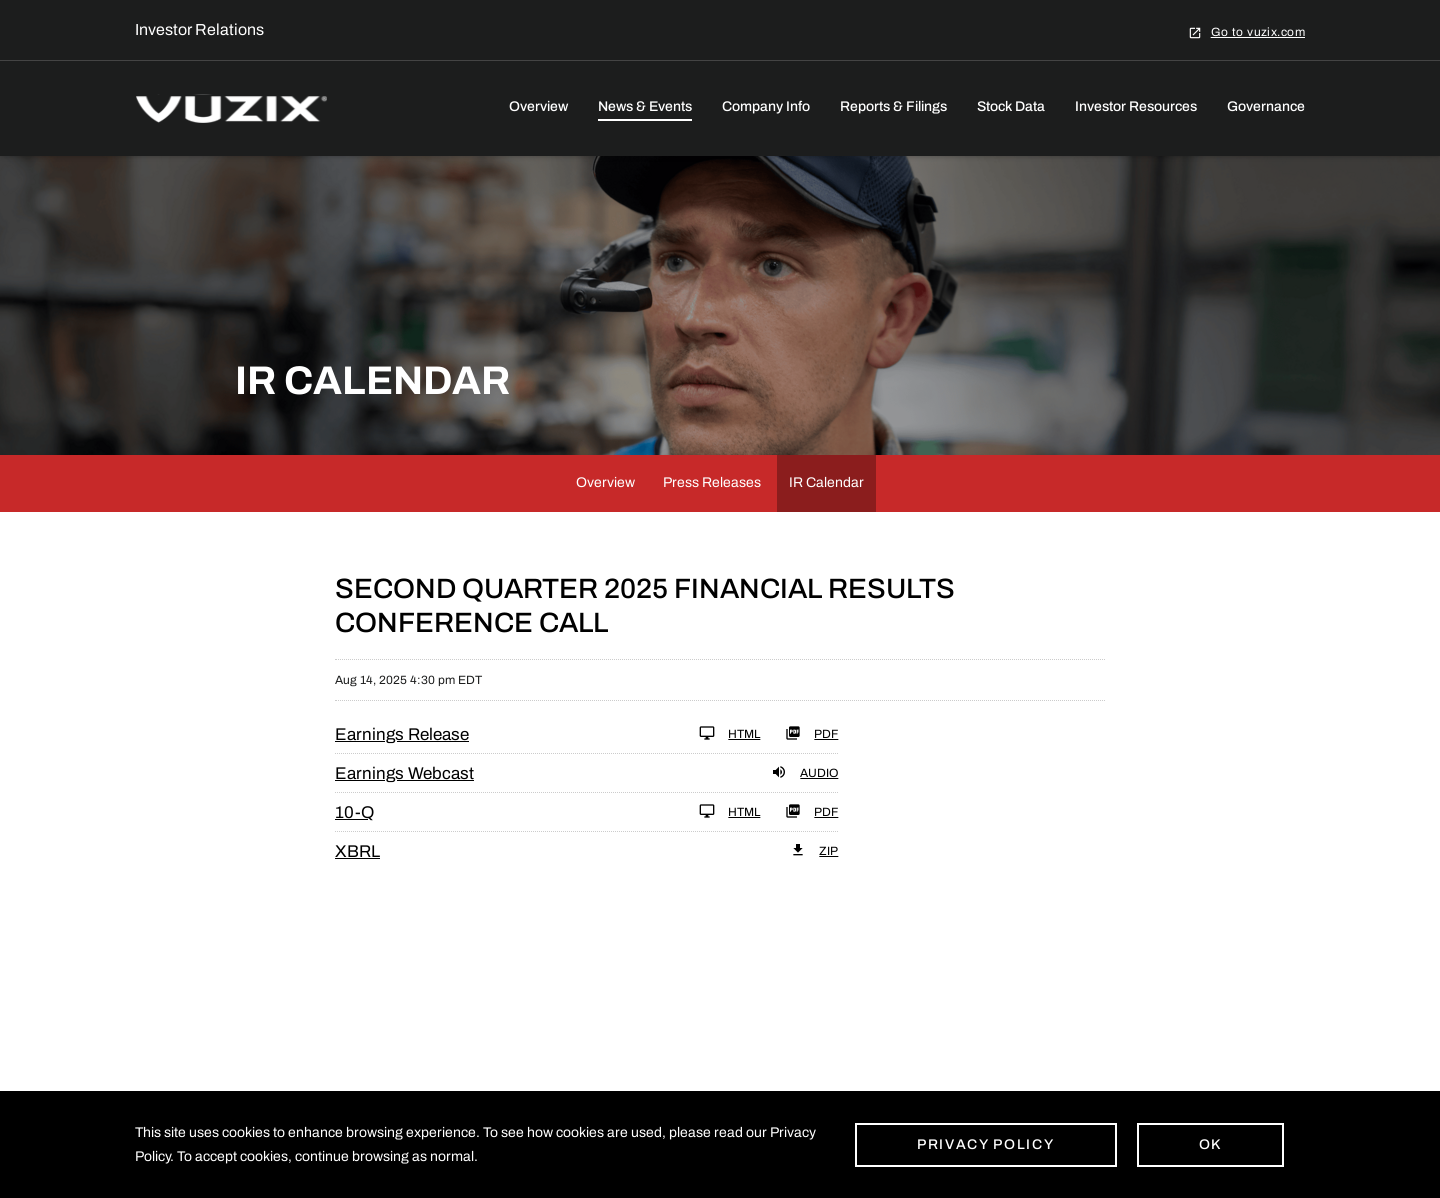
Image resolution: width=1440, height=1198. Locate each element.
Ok (1210, 1144)
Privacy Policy (986, 1144)
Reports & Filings (893, 106)
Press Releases (712, 482)
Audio (804, 772)
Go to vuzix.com (1258, 31)
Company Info (766, 106)
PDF (811, 733)
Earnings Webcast (404, 773)
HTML (729, 733)
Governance (1266, 106)
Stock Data (1011, 106)
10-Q (354, 812)
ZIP (814, 850)
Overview (538, 106)
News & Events (645, 106)
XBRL (357, 851)
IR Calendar (826, 482)
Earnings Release (402, 734)
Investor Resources (1136, 106)
